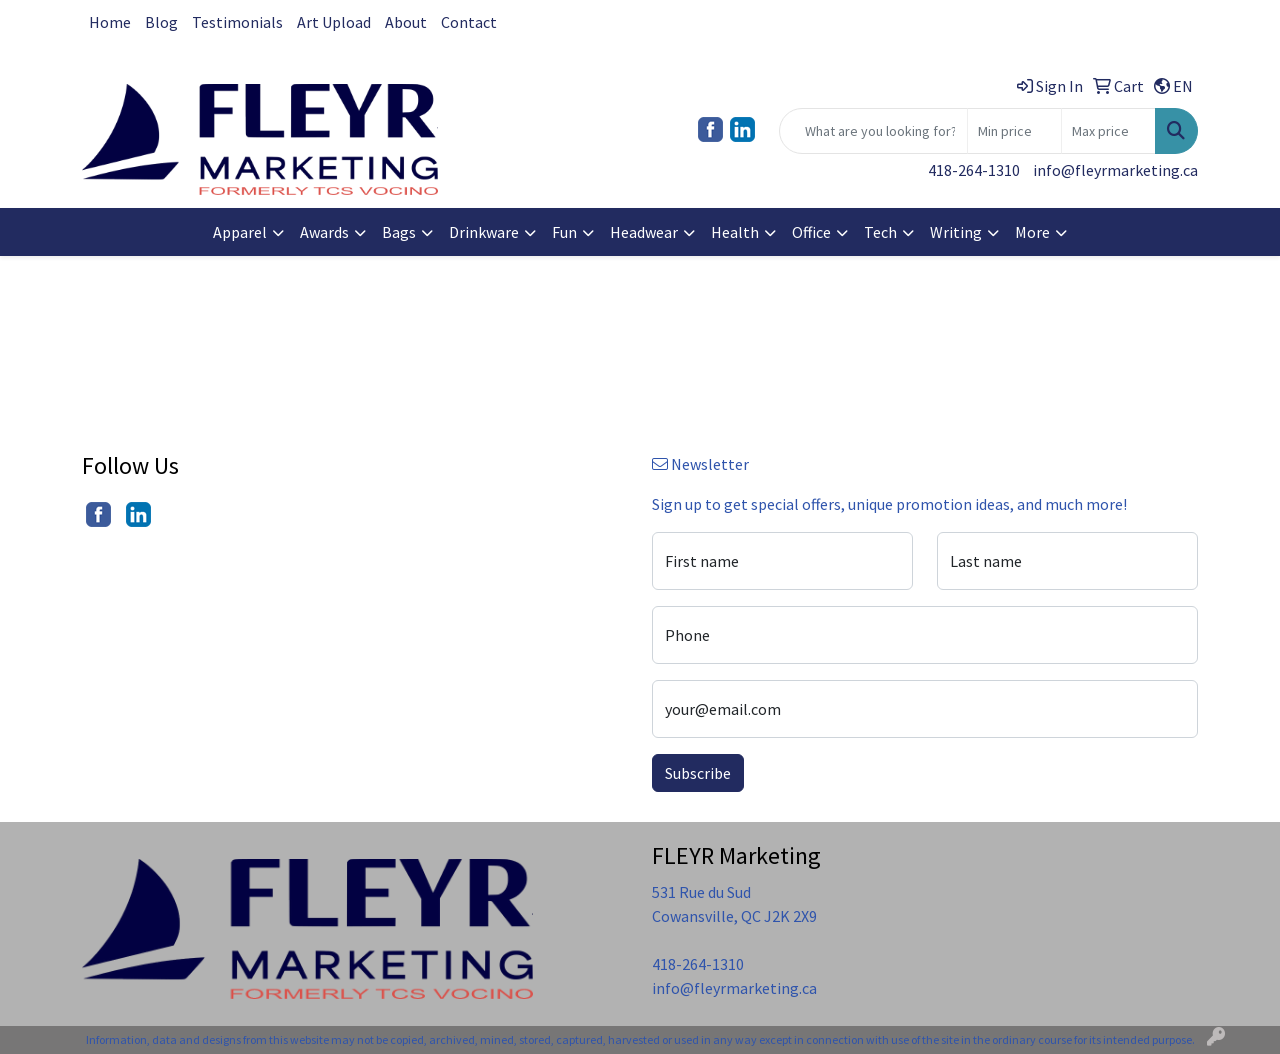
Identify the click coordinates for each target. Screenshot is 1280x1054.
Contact (469, 22)
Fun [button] (564, 232)
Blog (161, 22)
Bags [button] (399, 232)
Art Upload (334, 22)
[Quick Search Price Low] (1014, 131)
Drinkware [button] (484, 232)
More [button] (1032, 232)
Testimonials (237, 22)
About (406, 22)
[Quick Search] (873, 131)
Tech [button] (880, 232)
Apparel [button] (240, 232)
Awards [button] (324, 232)
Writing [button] (956, 232)
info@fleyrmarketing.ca (1115, 170)
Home (110, 22)
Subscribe (698, 773)
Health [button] (735, 232)
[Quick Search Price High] (1108, 131)
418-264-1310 (974, 170)
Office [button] (811, 232)
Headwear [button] (644, 232)
